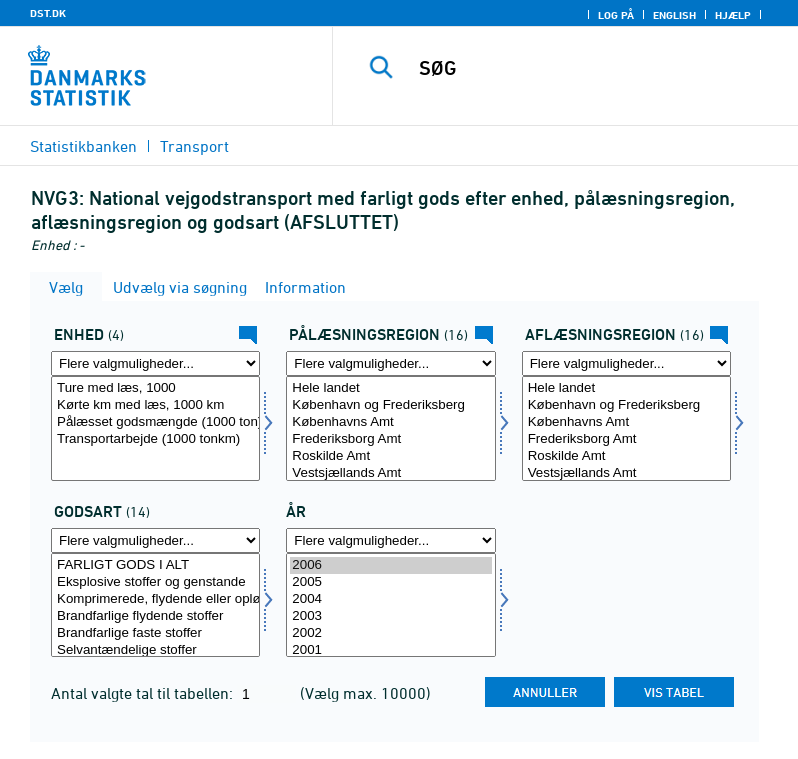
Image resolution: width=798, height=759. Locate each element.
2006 (390, 565)
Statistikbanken (83, 146)
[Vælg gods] (155, 605)
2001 (390, 650)
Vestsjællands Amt (390, 473)
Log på (616, 15)
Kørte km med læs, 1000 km (155, 405)
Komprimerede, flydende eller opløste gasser (155, 599)
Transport (194, 146)
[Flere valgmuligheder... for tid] (390, 540)
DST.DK (48, 13)
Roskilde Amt (390, 456)
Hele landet (390, 388)
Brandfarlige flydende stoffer (155, 616)
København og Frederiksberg (390, 405)
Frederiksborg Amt (390, 439)
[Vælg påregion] (390, 428)
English (674, 15)
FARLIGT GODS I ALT (155, 565)
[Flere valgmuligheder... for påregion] (390, 363)
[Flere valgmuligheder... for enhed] (155, 363)
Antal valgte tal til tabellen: (144, 693)
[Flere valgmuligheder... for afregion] (626, 363)
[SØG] (595, 68)
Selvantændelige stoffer (155, 650)
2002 (390, 633)
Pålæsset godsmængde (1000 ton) (155, 422)
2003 (390, 616)
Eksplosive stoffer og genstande (155, 582)
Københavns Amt (390, 422)
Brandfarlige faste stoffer (155, 633)
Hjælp (733, 15)
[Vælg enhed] (155, 428)
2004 (390, 599)
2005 (390, 582)
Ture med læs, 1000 (155, 388)
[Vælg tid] (390, 605)
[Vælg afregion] (626, 428)
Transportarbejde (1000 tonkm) (155, 439)
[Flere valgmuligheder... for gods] (155, 540)
